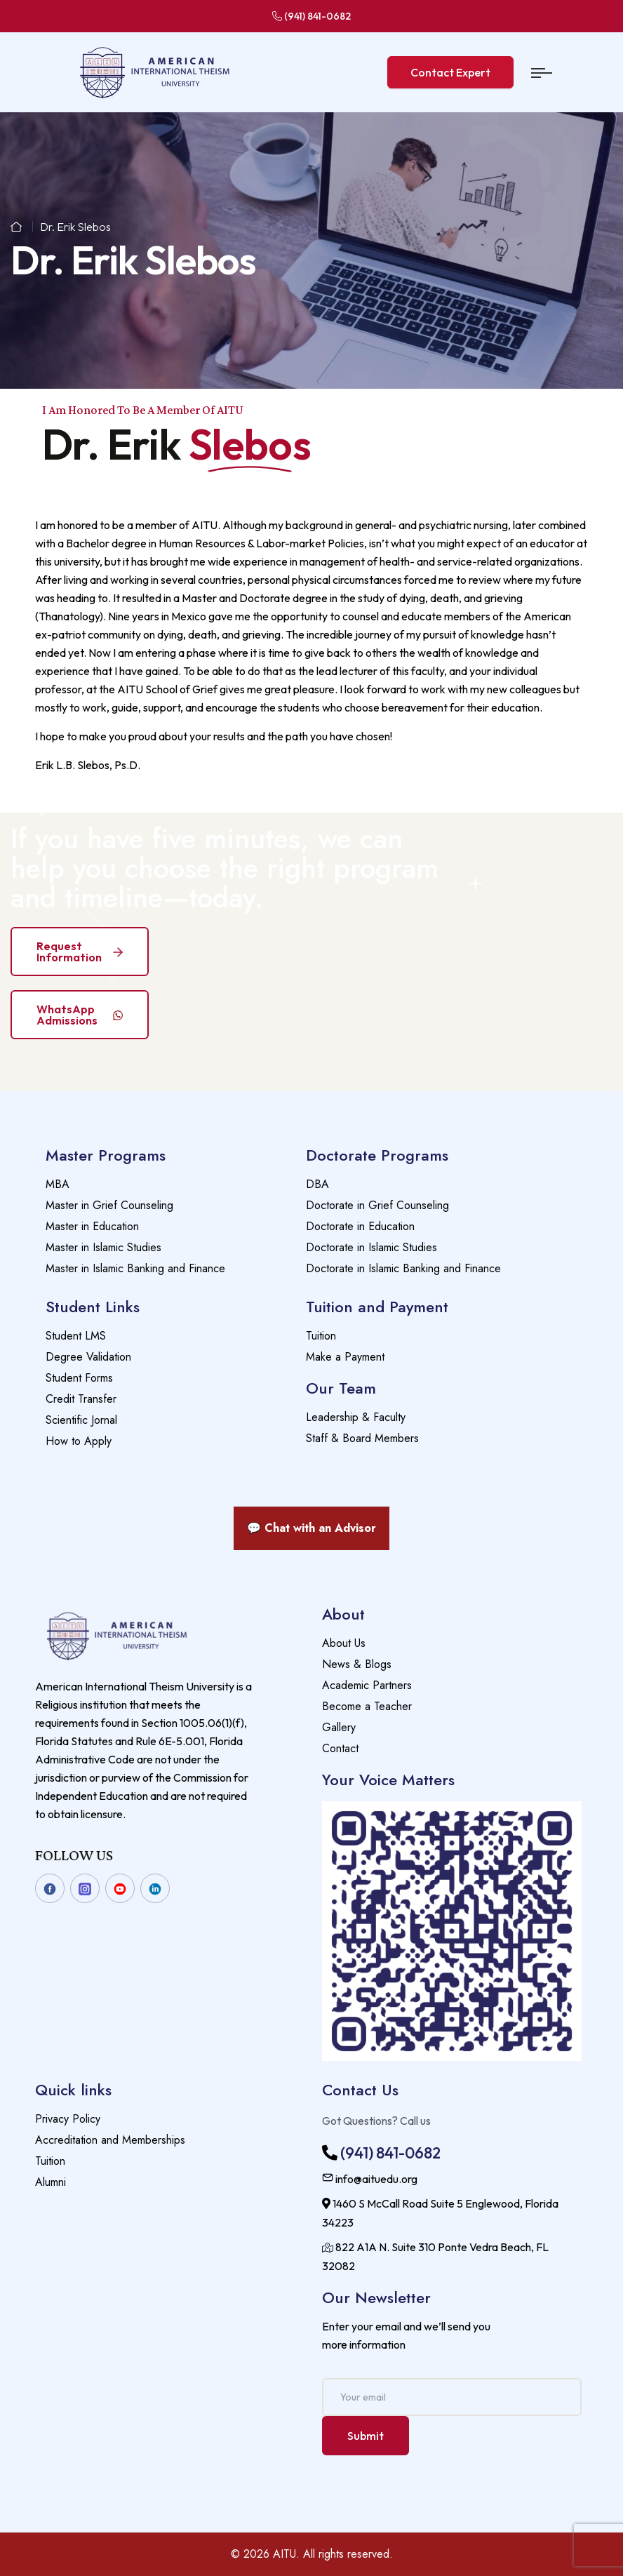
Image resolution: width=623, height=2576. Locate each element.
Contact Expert (450, 72)
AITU (284, 2554)
